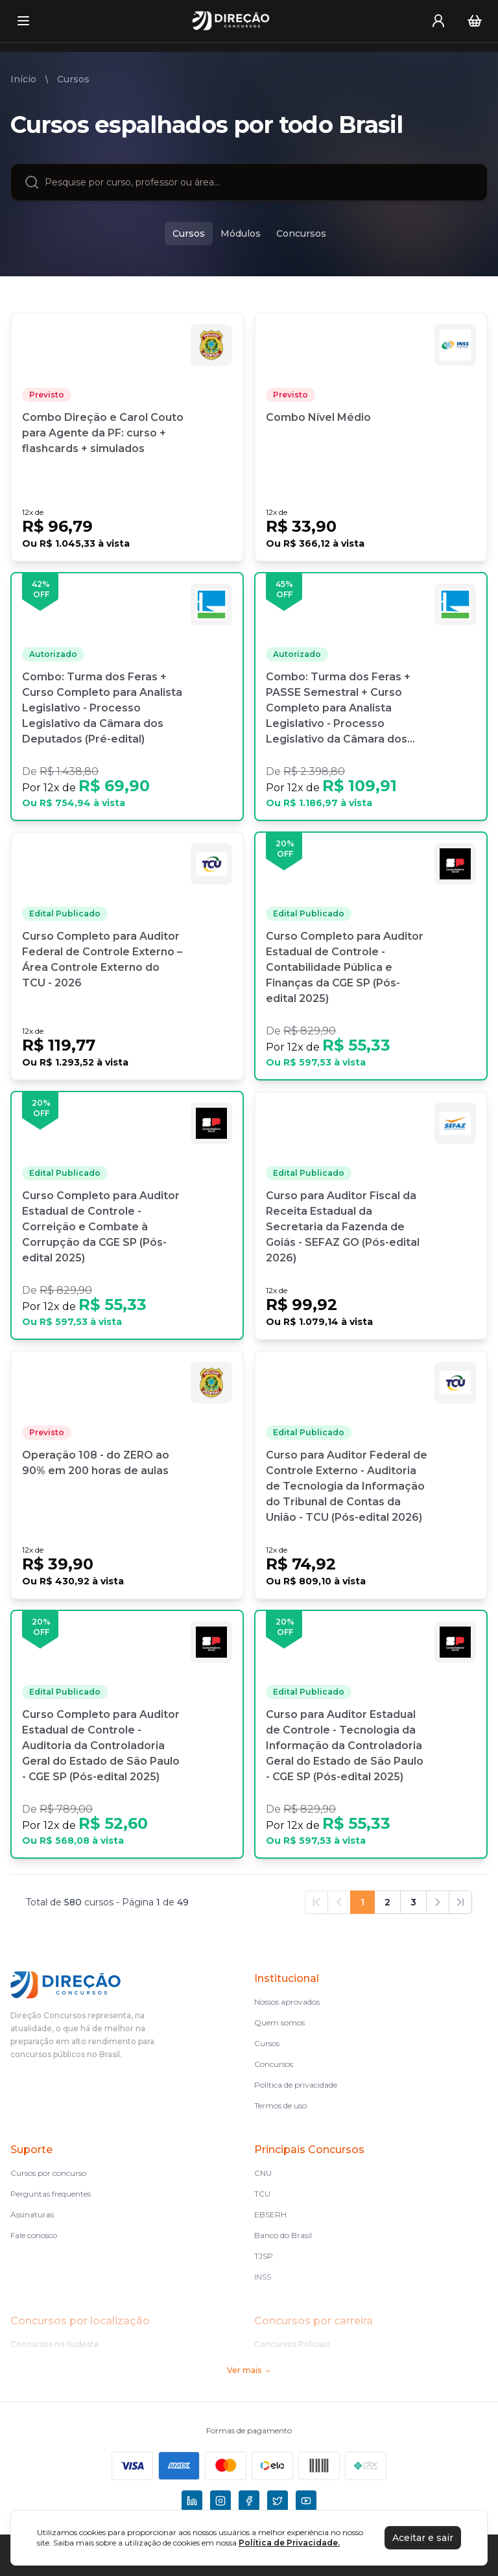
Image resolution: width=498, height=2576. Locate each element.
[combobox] (259, 182)
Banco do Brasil (283, 2235)
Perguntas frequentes (50, 2194)
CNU (263, 2173)
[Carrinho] (475, 21)
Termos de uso (280, 2105)
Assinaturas (32, 2214)
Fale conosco (33, 2235)
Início (23, 79)
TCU (262, 2194)
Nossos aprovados (287, 2002)
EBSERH (270, 2214)
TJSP (263, 2256)
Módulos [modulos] (240, 233)
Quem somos (279, 2022)
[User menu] (438, 21)
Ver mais (249, 2370)
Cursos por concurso (48, 2173)
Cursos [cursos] (188, 233)
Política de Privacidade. (289, 2542)
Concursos (273, 2064)
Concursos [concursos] (301, 233)
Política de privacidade (295, 2085)
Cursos (73, 79)
